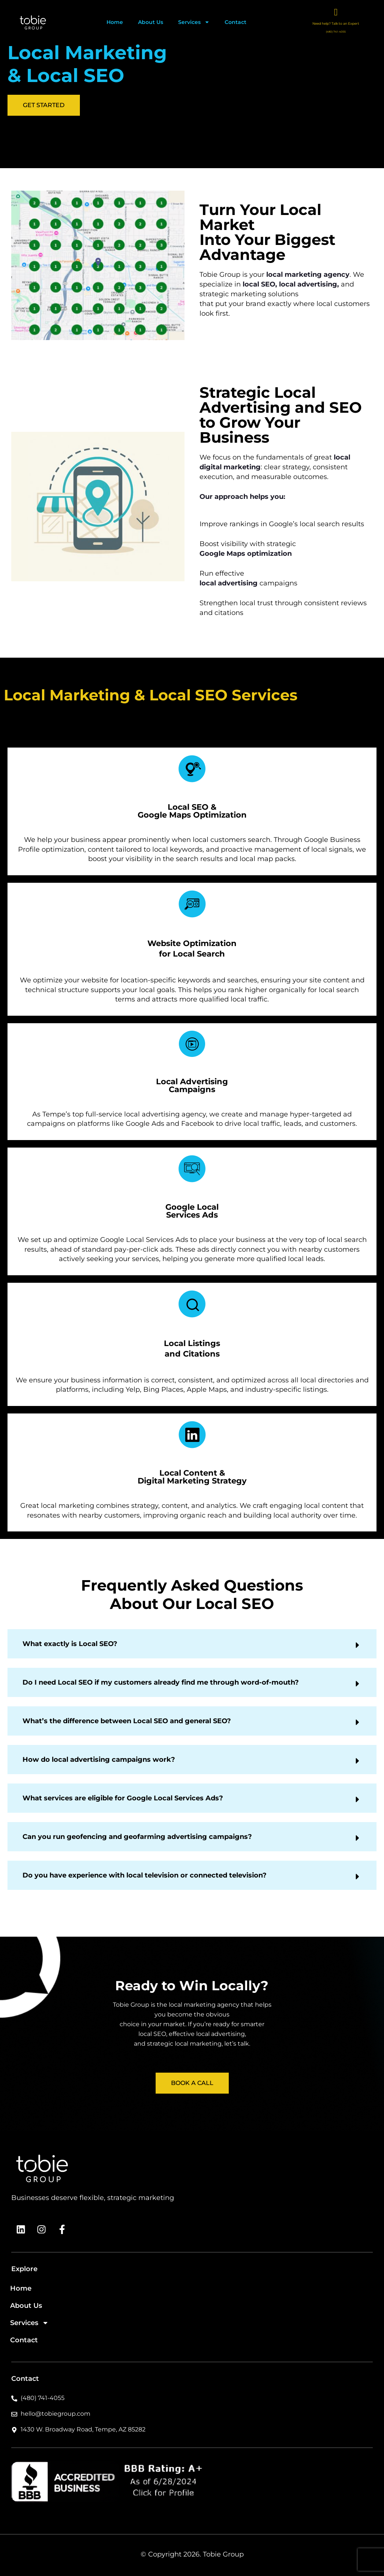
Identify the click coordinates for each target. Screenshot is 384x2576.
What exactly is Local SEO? (69, 1896)
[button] (192, 1895)
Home (114, 22)
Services (194, 22)
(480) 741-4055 (336, 31)
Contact (235, 22)
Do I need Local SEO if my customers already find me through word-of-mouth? (160, 1934)
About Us (150, 22)
